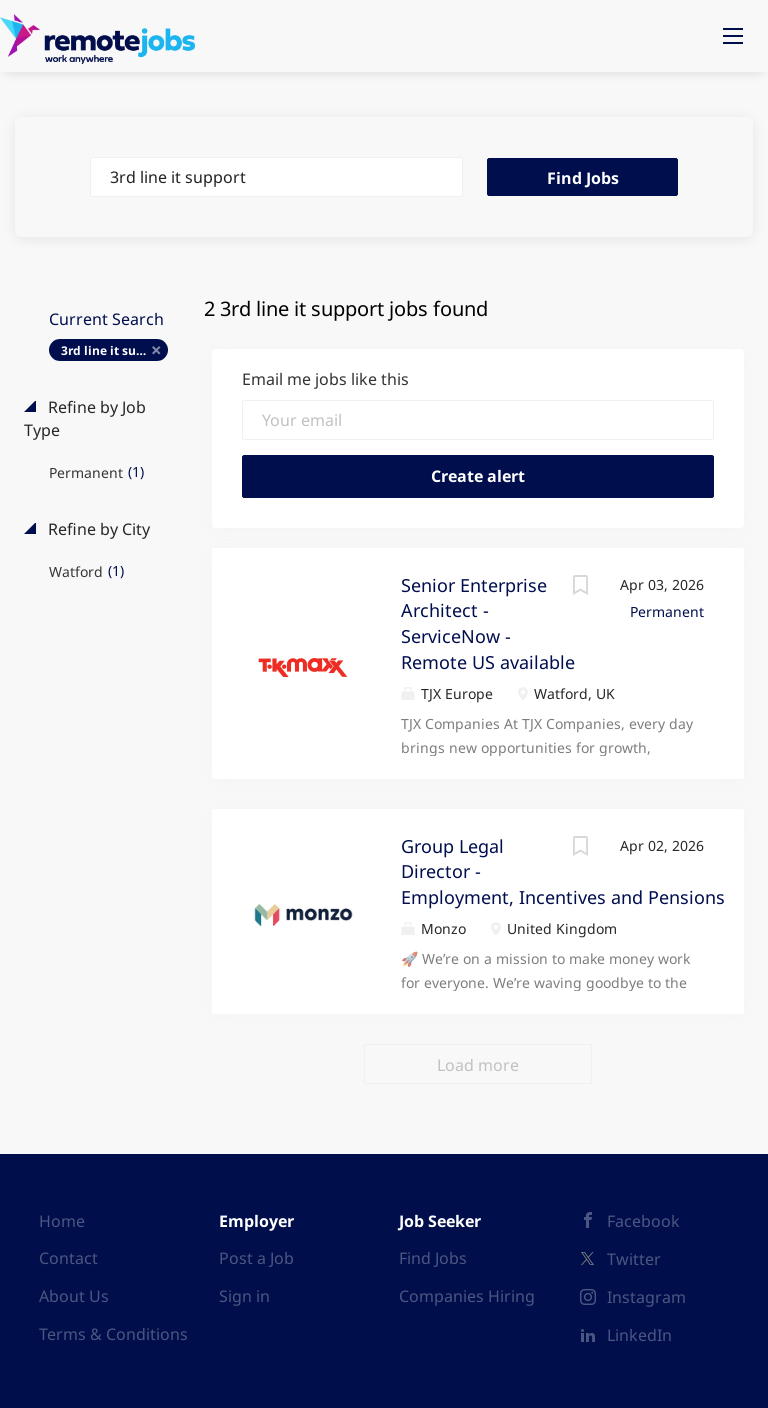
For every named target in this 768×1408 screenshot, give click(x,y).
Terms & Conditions (113, 1334)
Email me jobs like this (325, 379)
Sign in (244, 1296)
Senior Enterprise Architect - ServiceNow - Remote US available (488, 623)
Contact (68, 1258)
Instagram (646, 1297)
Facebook (643, 1221)
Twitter (634, 1259)
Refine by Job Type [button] (85, 418)
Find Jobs (583, 178)
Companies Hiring (467, 1296)
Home (62, 1221)
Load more (478, 1065)
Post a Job (256, 1258)
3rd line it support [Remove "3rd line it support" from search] (114, 350)
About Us (74, 1296)
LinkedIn (639, 1335)
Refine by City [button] (97, 529)
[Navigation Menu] (733, 36)
